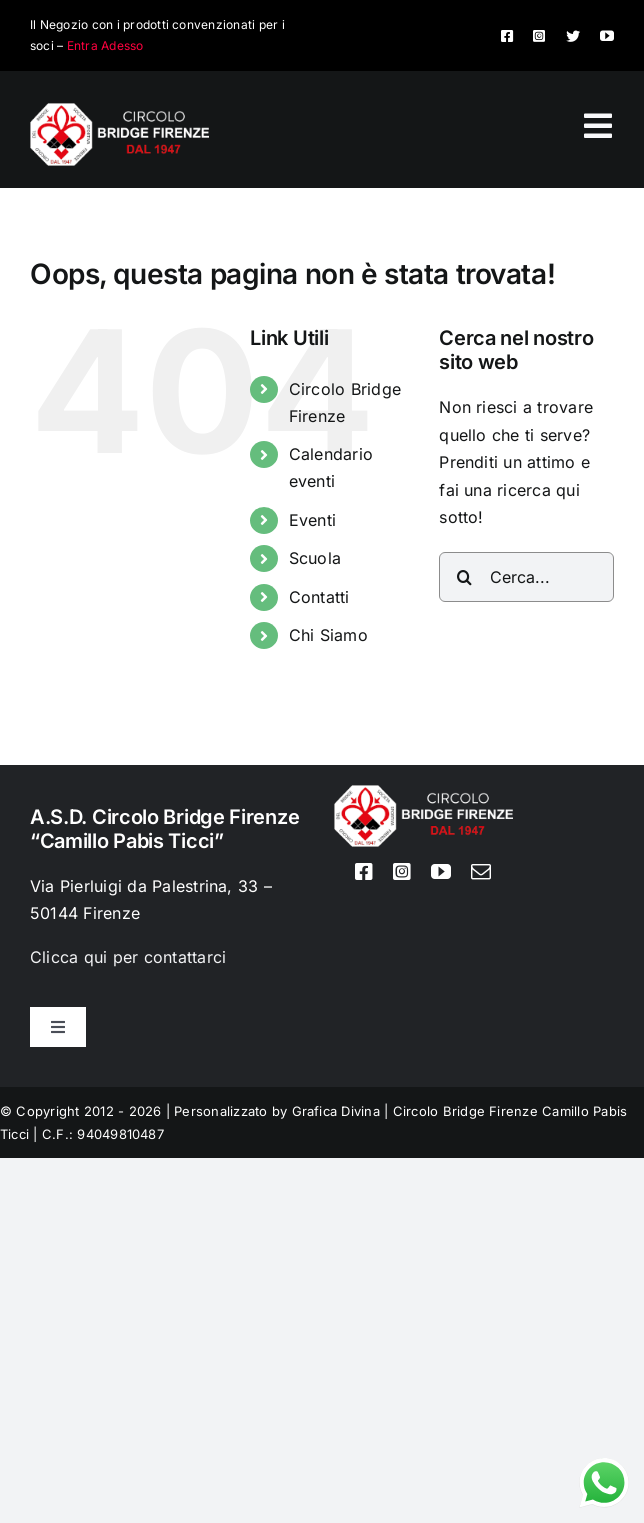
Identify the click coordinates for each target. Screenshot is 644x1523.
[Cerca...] (526, 577)
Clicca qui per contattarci (128, 957)
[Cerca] (464, 577)
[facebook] (507, 36)
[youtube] (607, 36)
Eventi (312, 520)
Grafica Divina (336, 1111)
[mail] (481, 872)
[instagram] (539, 36)
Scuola (315, 558)
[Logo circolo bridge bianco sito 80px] (119, 111)
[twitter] (573, 36)
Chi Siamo (328, 635)
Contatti (319, 597)
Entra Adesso (105, 45)
